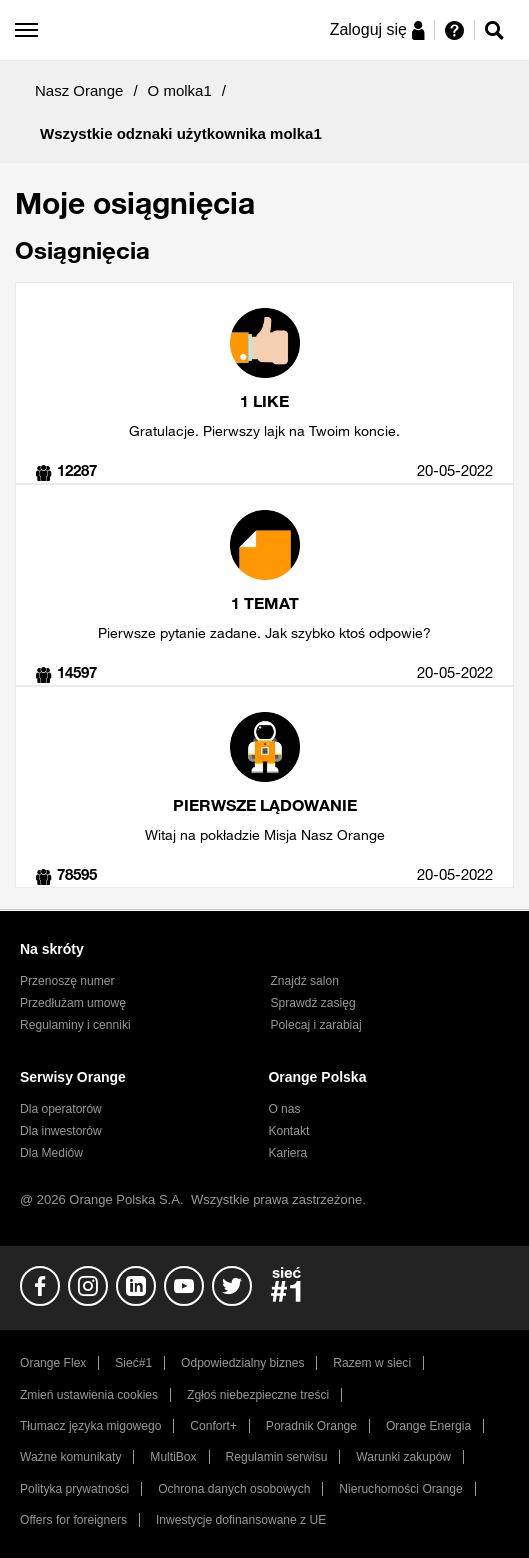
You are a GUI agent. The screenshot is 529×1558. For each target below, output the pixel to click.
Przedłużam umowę (73, 1003)
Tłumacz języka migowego (90, 1426)
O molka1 (180, 90)
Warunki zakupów (403, 1457)
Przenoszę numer (67, 981)
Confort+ (213, 1426)
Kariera (287, 1153)
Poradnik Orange (311, 1426)
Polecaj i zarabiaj (316, 1025)
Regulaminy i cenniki (75, 1025)
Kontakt (288, 1131)
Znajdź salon (305, 981)
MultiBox (173, 1457)
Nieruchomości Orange (400, 1489)
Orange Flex (53, 1363)
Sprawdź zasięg (313, 1003)
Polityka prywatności (74, 1489)
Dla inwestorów (61, 1131)
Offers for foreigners (73, 1520)
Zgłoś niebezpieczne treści (258, 1395)
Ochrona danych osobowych (234, 1489)
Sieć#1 (133, 1363)
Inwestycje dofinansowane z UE (241, 1520)
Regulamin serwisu (277, 1457)
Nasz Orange (79, 90)
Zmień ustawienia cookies (89, 1395)
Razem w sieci (372, 1363)
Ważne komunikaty (70, 1457)
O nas (284, 1109)
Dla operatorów (61, 1109)
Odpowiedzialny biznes (242, 1363)
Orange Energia (428, 1426)
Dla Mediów (51, 1153)
